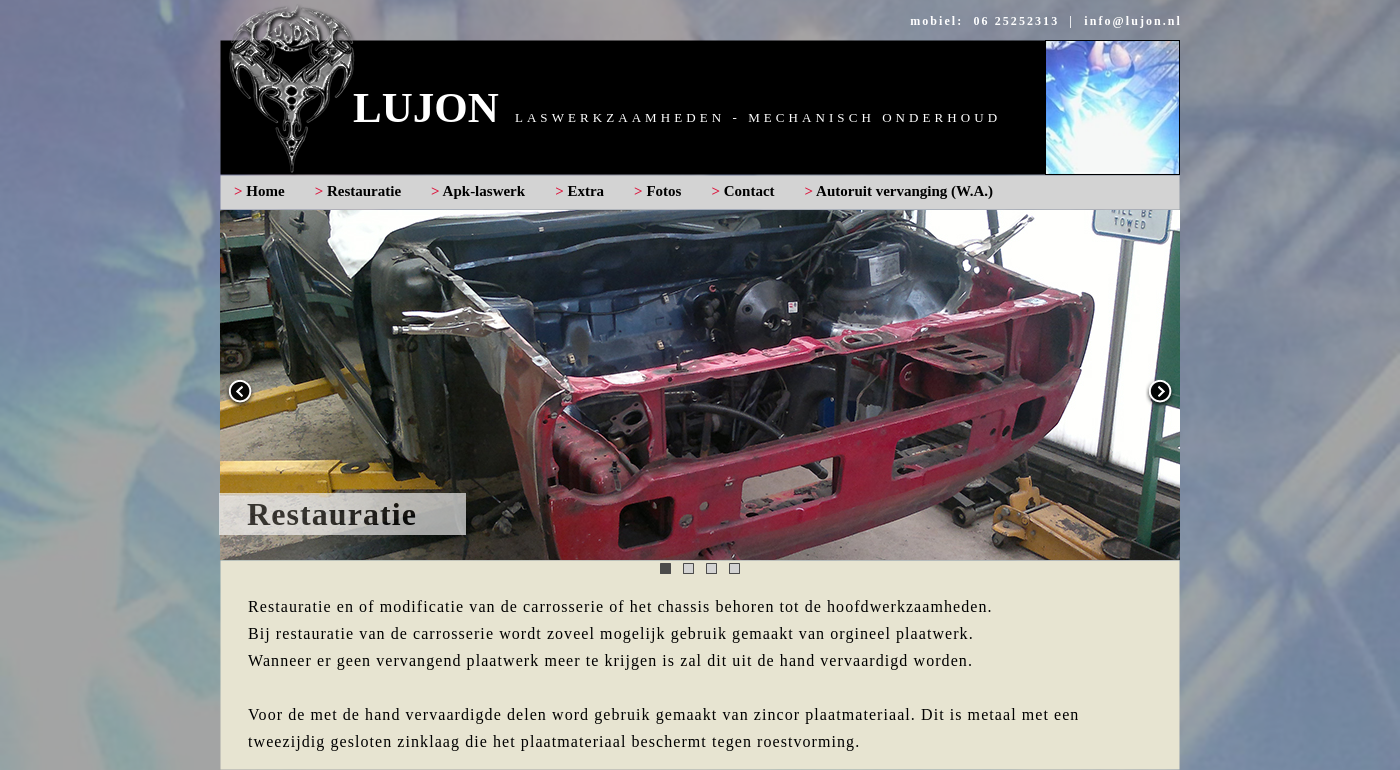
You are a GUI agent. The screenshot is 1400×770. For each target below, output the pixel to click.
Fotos (663, 191)
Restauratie (364, 191)
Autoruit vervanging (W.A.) (904, 191)
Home (265, 191)
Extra (585, 191)
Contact (749, 191)
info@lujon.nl (1133, 21)
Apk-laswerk (484, 191)
